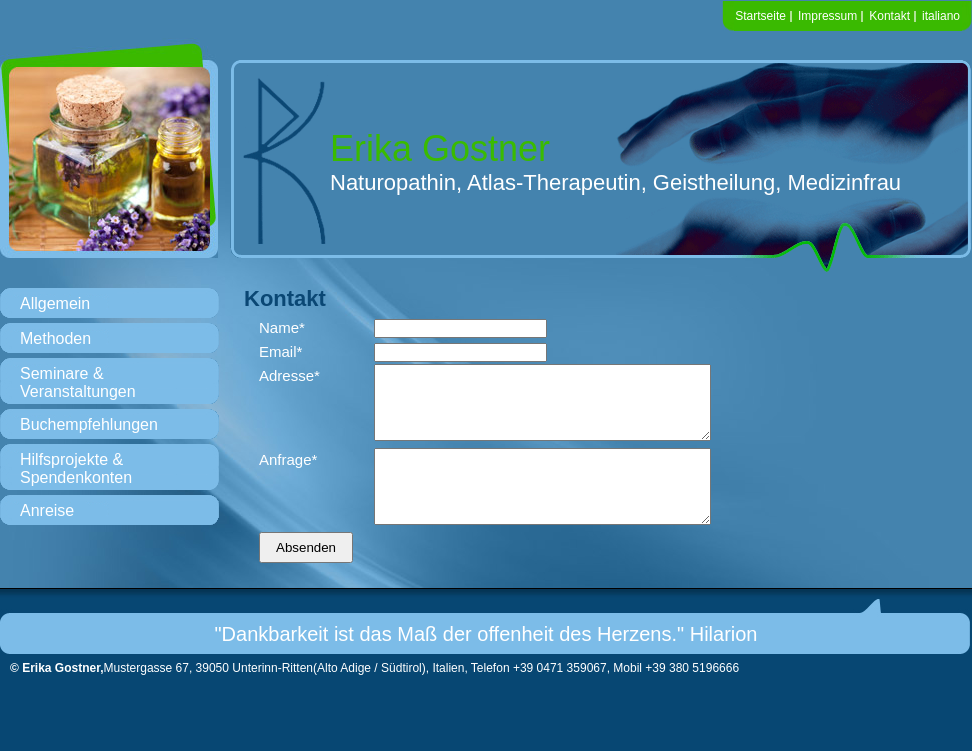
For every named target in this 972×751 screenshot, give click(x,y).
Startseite (760, 16)
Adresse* (289, 375)
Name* (282, 327)
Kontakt (889, 16)
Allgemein (55, 303)
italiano (941, 16)
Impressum (827, 16)
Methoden (55, 338)
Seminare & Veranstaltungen (78, 382)
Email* (280, 351)
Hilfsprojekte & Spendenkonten (76, 468)
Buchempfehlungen (89, 424)
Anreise (47, 510)
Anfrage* (288, 474)
